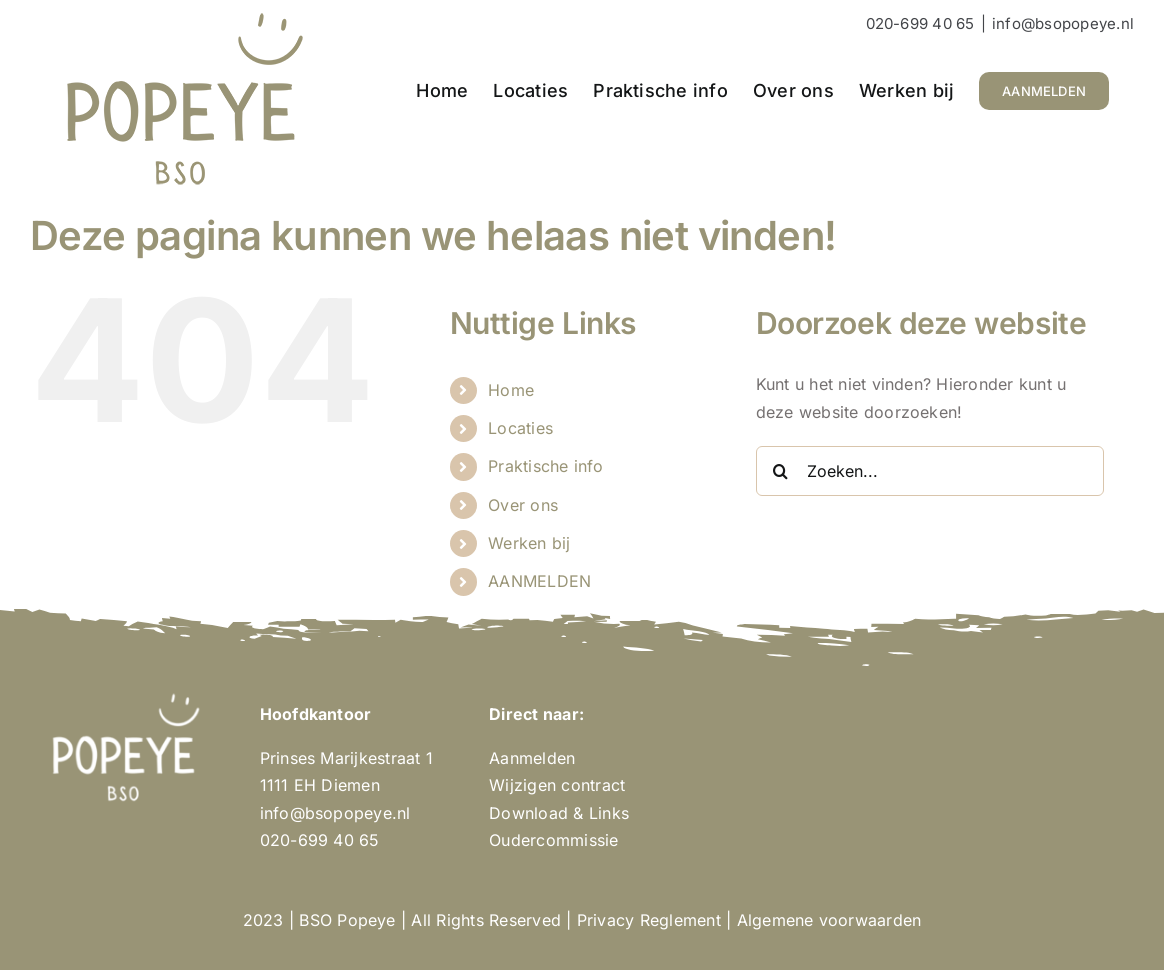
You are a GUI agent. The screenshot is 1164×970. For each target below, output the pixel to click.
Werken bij (529, 543)
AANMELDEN (539, 581)
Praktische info (546, 466)
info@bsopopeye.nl (1063, 23)
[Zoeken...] (930, 471)
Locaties (520, 428)
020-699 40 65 (920, 23)
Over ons (523, 505)
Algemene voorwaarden (829, 920)
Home (511, 390)
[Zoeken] (781, 471)
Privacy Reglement (649, 920)
